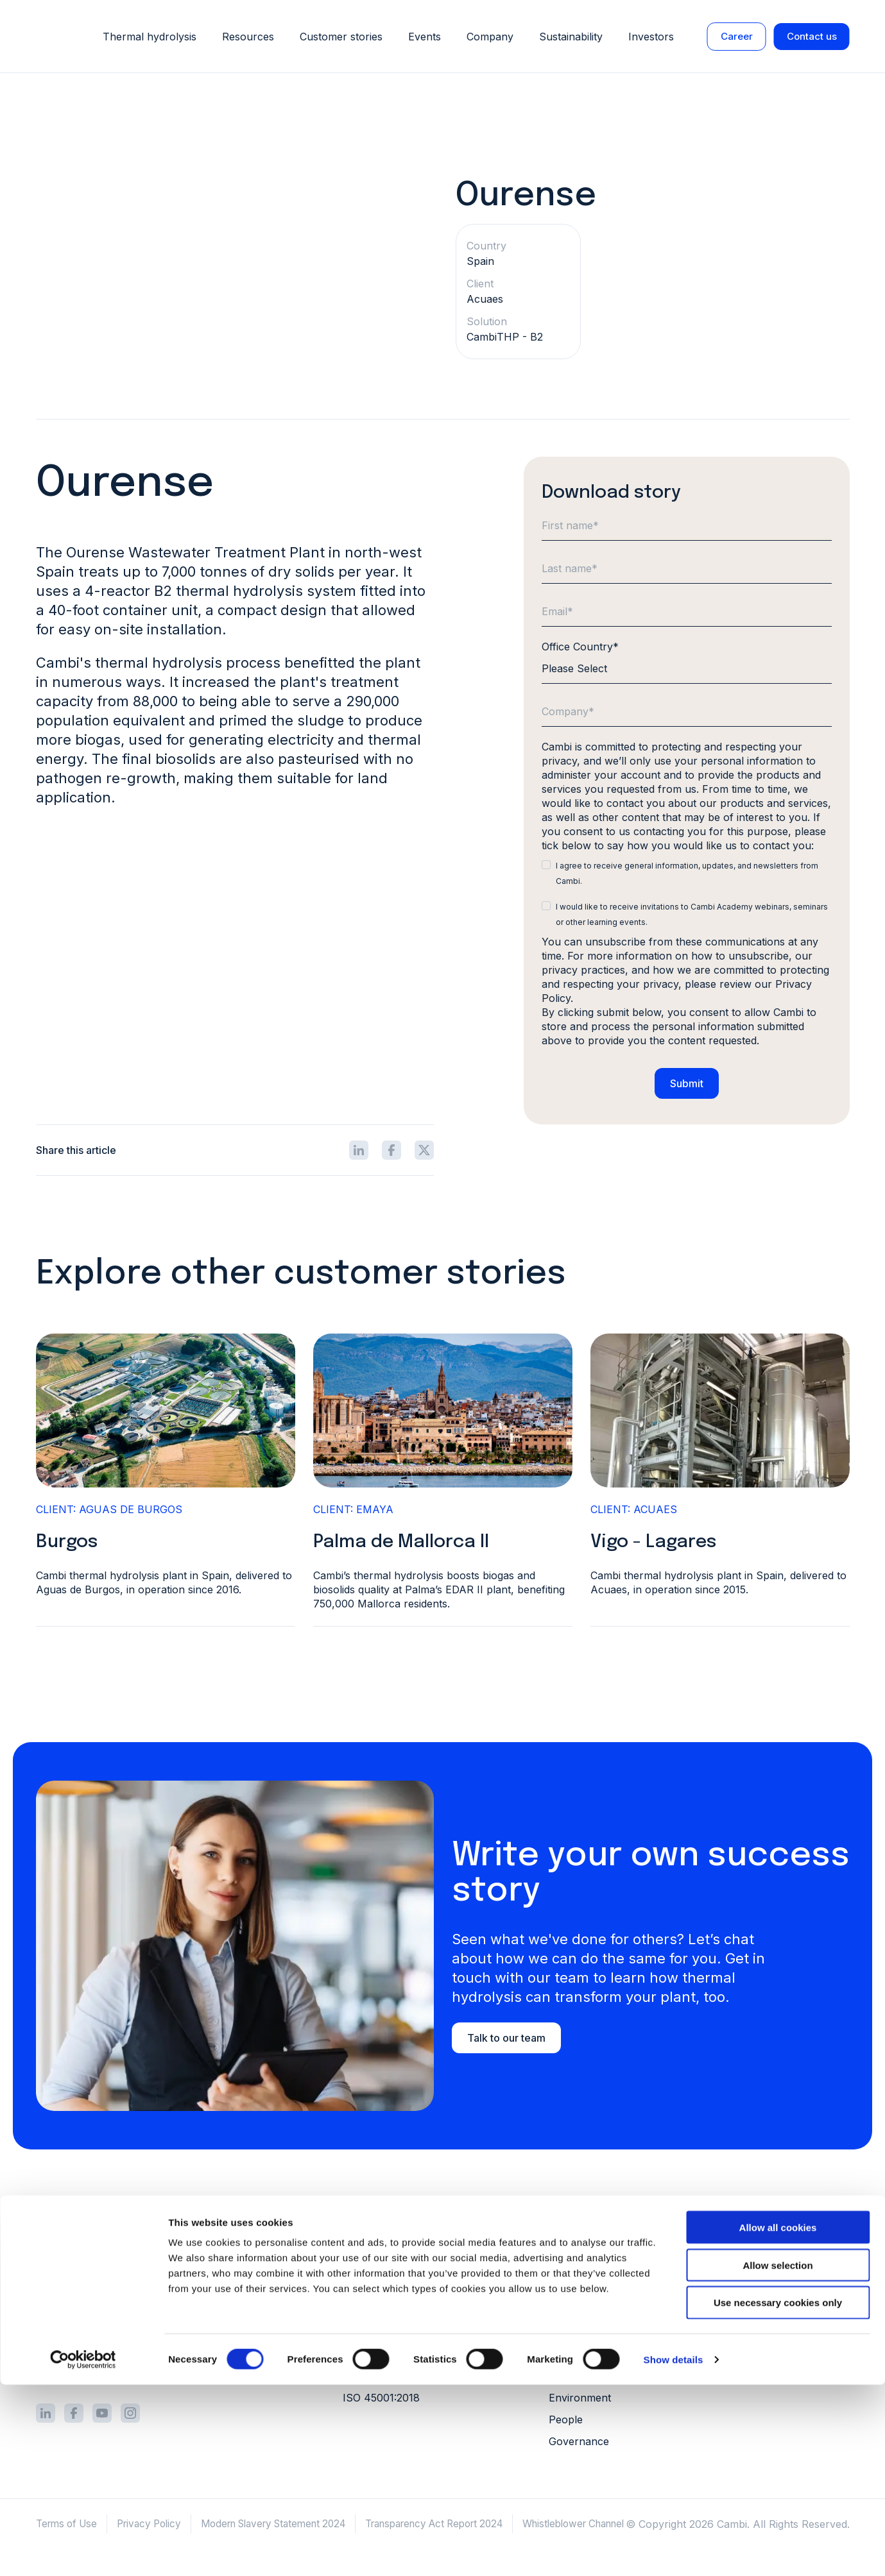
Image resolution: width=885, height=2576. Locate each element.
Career (737, 36)
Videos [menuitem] (760, 2309)
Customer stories (341, 36)
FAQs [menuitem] (757, 2331)
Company (490, 36)
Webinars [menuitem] (767, 2353)
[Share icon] (358, 1155)
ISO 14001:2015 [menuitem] (380, 2380)
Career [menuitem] (565, 2309)
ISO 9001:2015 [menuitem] (378, 2358)
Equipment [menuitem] (368, 2266)
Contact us (812, 36)
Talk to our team (506, 2042)
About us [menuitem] (571, 2244)
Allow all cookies (778, 2418)
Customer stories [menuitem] (785, 2244)
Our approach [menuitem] (583, 2380)
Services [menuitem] (363, 2288)
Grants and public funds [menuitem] (607, 2266)
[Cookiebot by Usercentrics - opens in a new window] (83, 2551)
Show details (673, 2550)
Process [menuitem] (362, 2244)
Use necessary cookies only (778, 2494)
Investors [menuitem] (571, 2288)
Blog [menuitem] (755, 2288)
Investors (651, 36)
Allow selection (777, 2456)
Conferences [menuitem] (775, 2375)
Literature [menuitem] (767, 2266)
